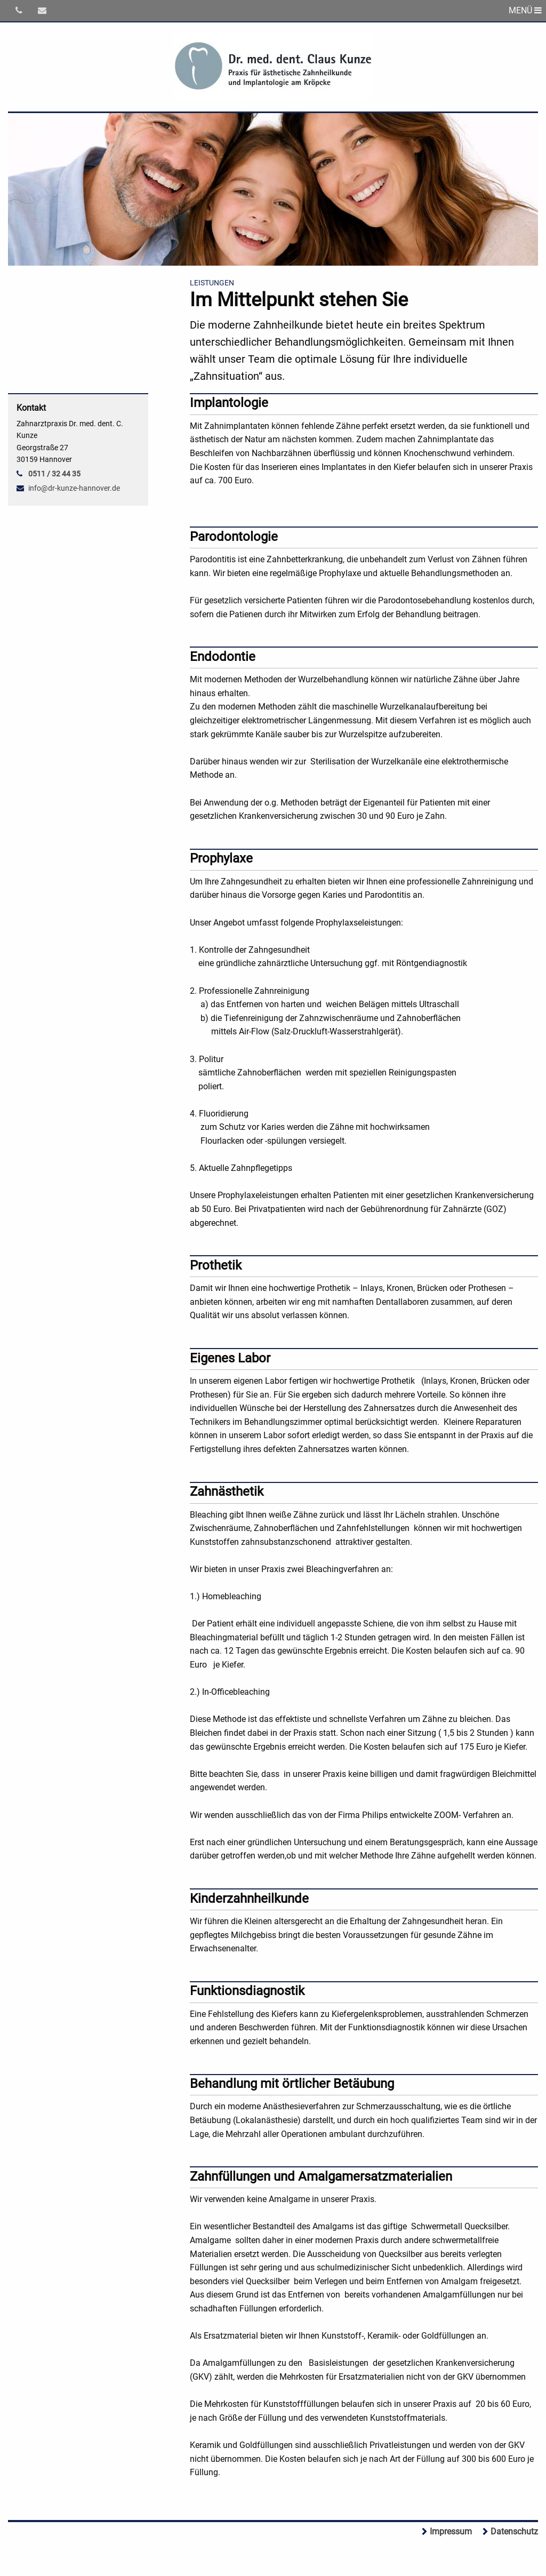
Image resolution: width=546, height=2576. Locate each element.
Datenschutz (514, 2531)
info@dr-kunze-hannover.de (74, 488)
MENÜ (525, 10)
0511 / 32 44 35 (54, 473)
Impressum (451, 2531)
